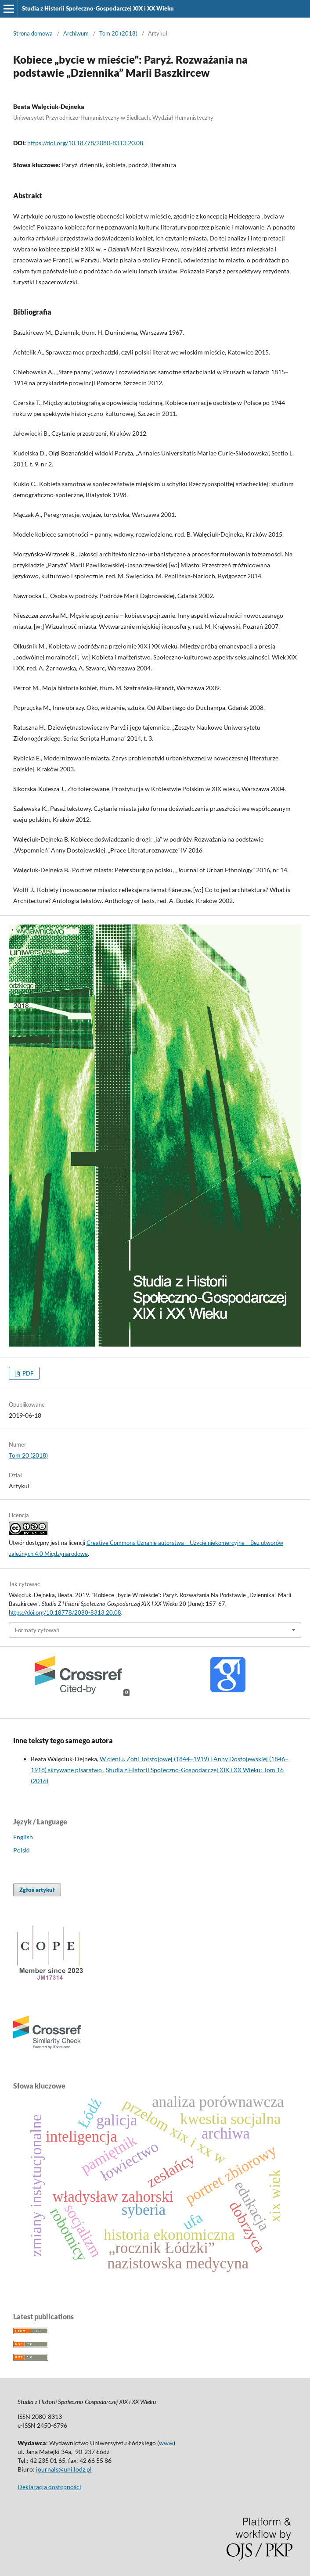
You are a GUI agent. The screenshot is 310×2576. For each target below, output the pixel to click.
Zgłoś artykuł (37, 1889)
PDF (27, 1373)
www (166, 2443)
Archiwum (76, 33)
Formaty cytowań (37, 1630)
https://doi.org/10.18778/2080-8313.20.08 (85, 143)
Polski (21, 1850)
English (23, 1837)
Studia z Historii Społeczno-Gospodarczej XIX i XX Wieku (98, 8)
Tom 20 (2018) (118, 33)
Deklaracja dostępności (49, 2486)
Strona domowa (33, 33)
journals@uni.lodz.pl (64, 2469)
